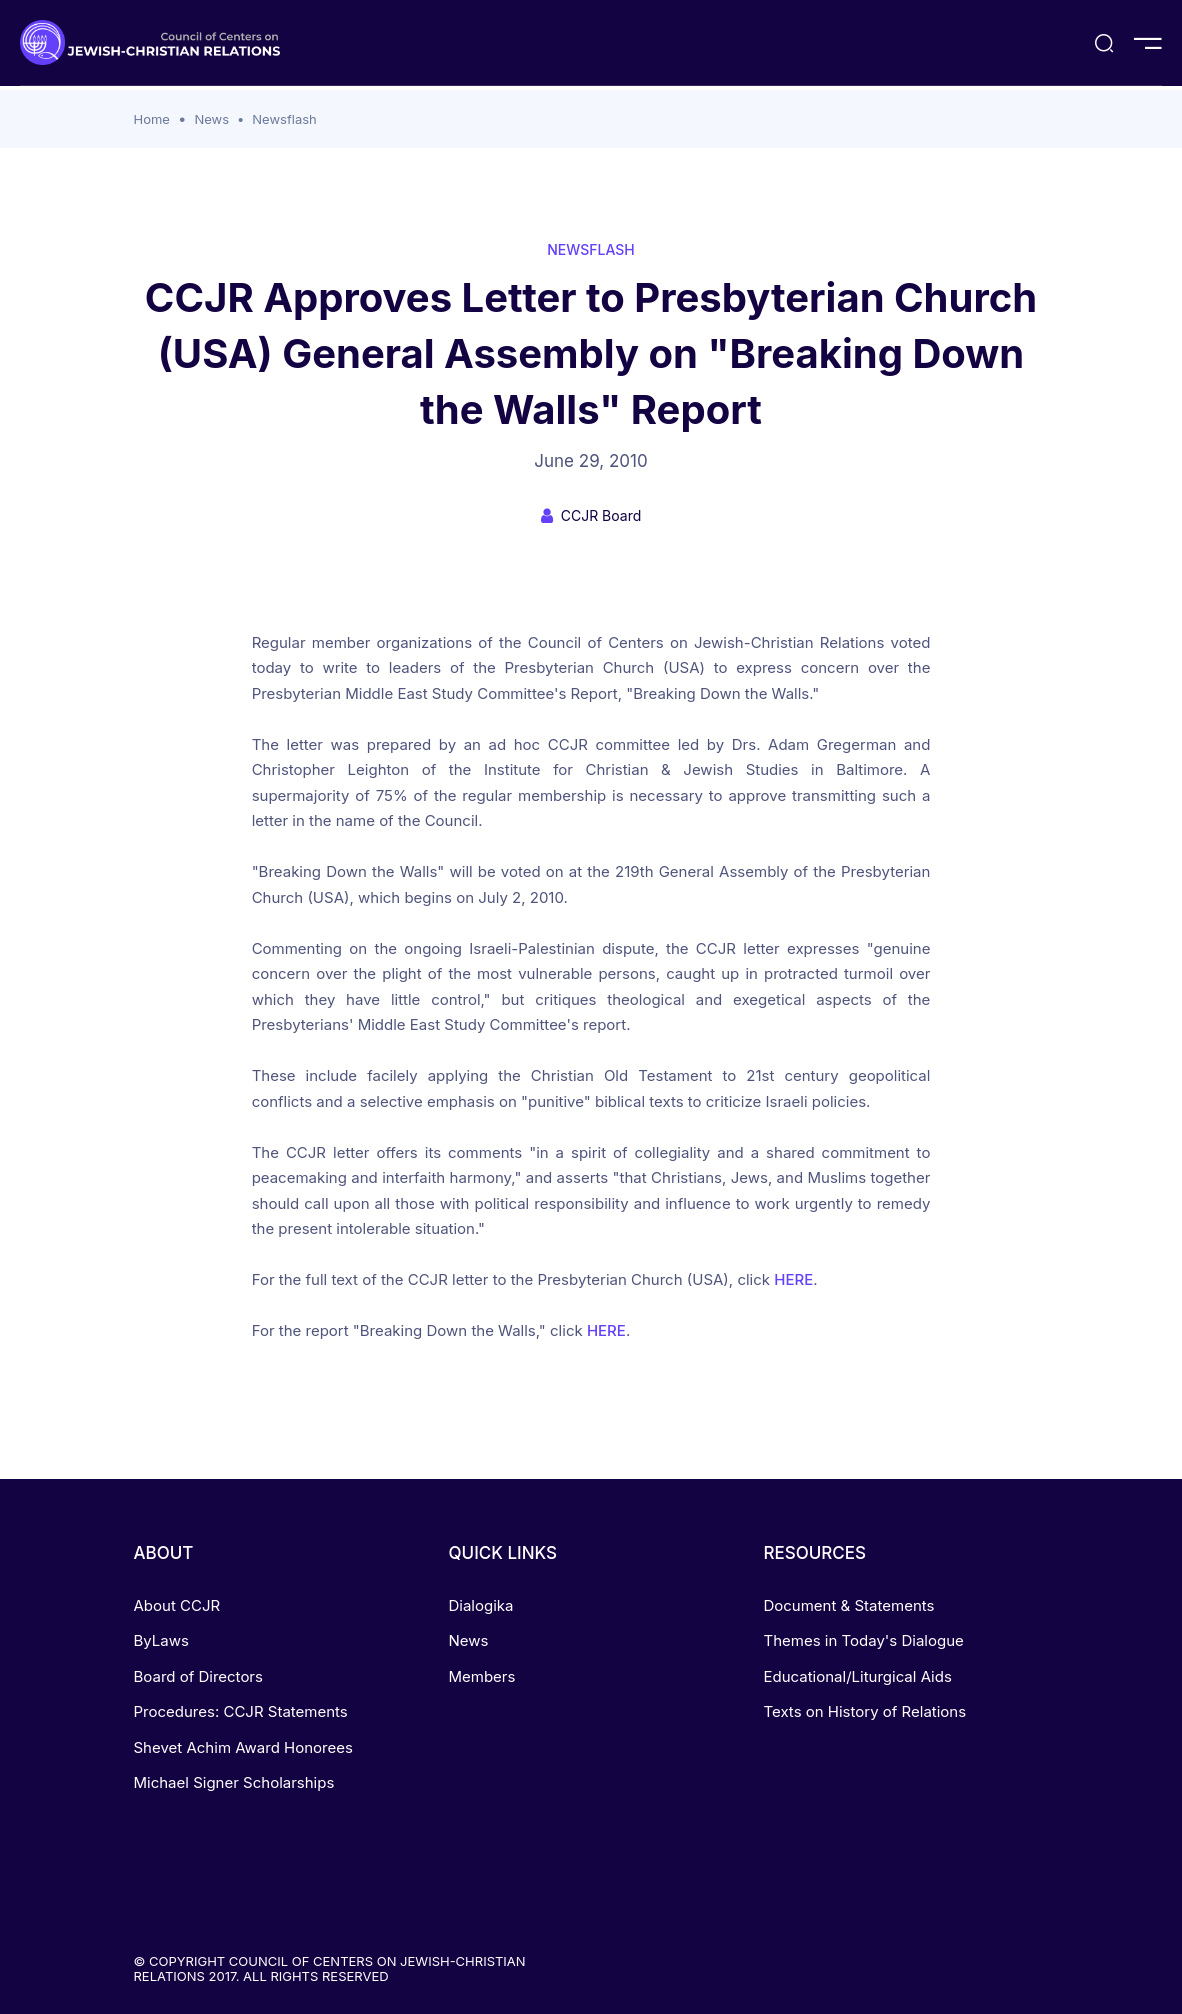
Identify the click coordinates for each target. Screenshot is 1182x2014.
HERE (793, 1279)
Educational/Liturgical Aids (857, 1676)
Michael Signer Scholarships (234, 1782)
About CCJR (177, 1605)
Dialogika (480, 1605)
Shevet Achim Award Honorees (243, 1747)
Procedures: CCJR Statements (241, 1711)
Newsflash (284, 119)
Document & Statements (848, 1605)
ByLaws (161, 1640)
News (211, 119)
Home (152, 119)
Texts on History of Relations (864, 1711)
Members (481, 1676)
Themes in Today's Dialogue (863, 1640)
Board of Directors (198, 1676)
